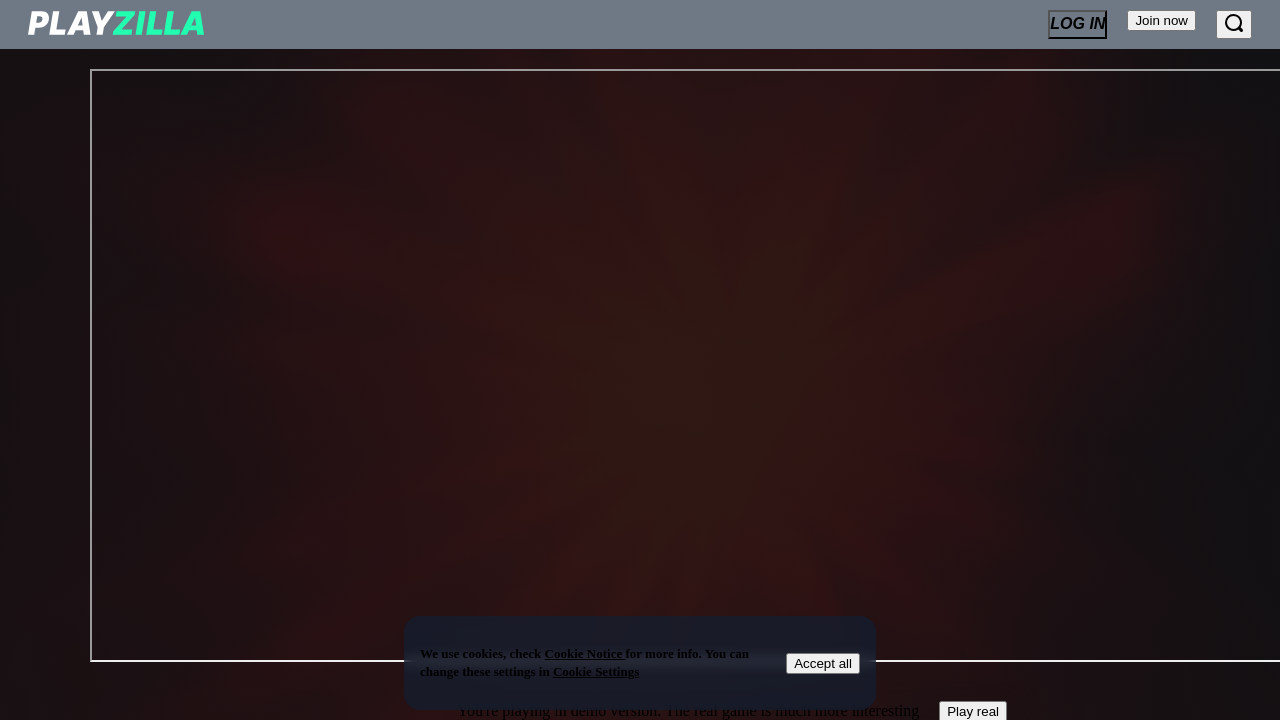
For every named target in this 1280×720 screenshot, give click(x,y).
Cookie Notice (585, 653)
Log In (1077, 23)
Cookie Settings (596, 671)
